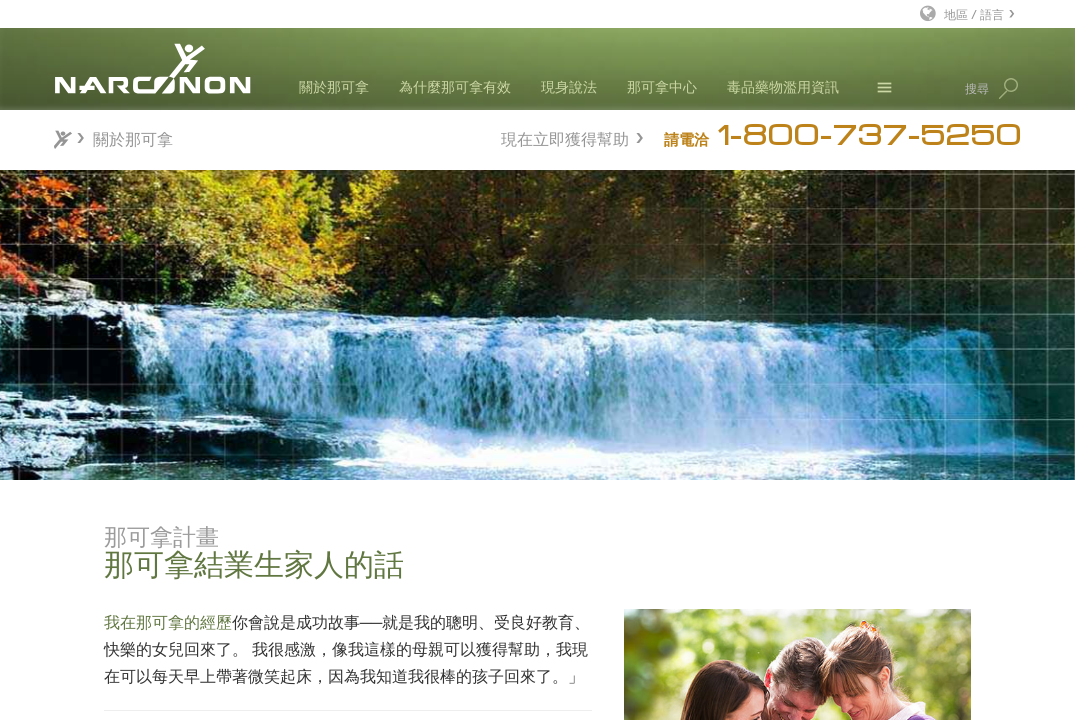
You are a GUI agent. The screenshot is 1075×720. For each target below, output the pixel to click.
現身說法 (569, 86)
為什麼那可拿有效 (455, 86)
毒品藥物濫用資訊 (783, 86)
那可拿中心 (662, 86)
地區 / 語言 (974, 13)
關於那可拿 (334, 86)
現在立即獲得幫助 (565, 136)
